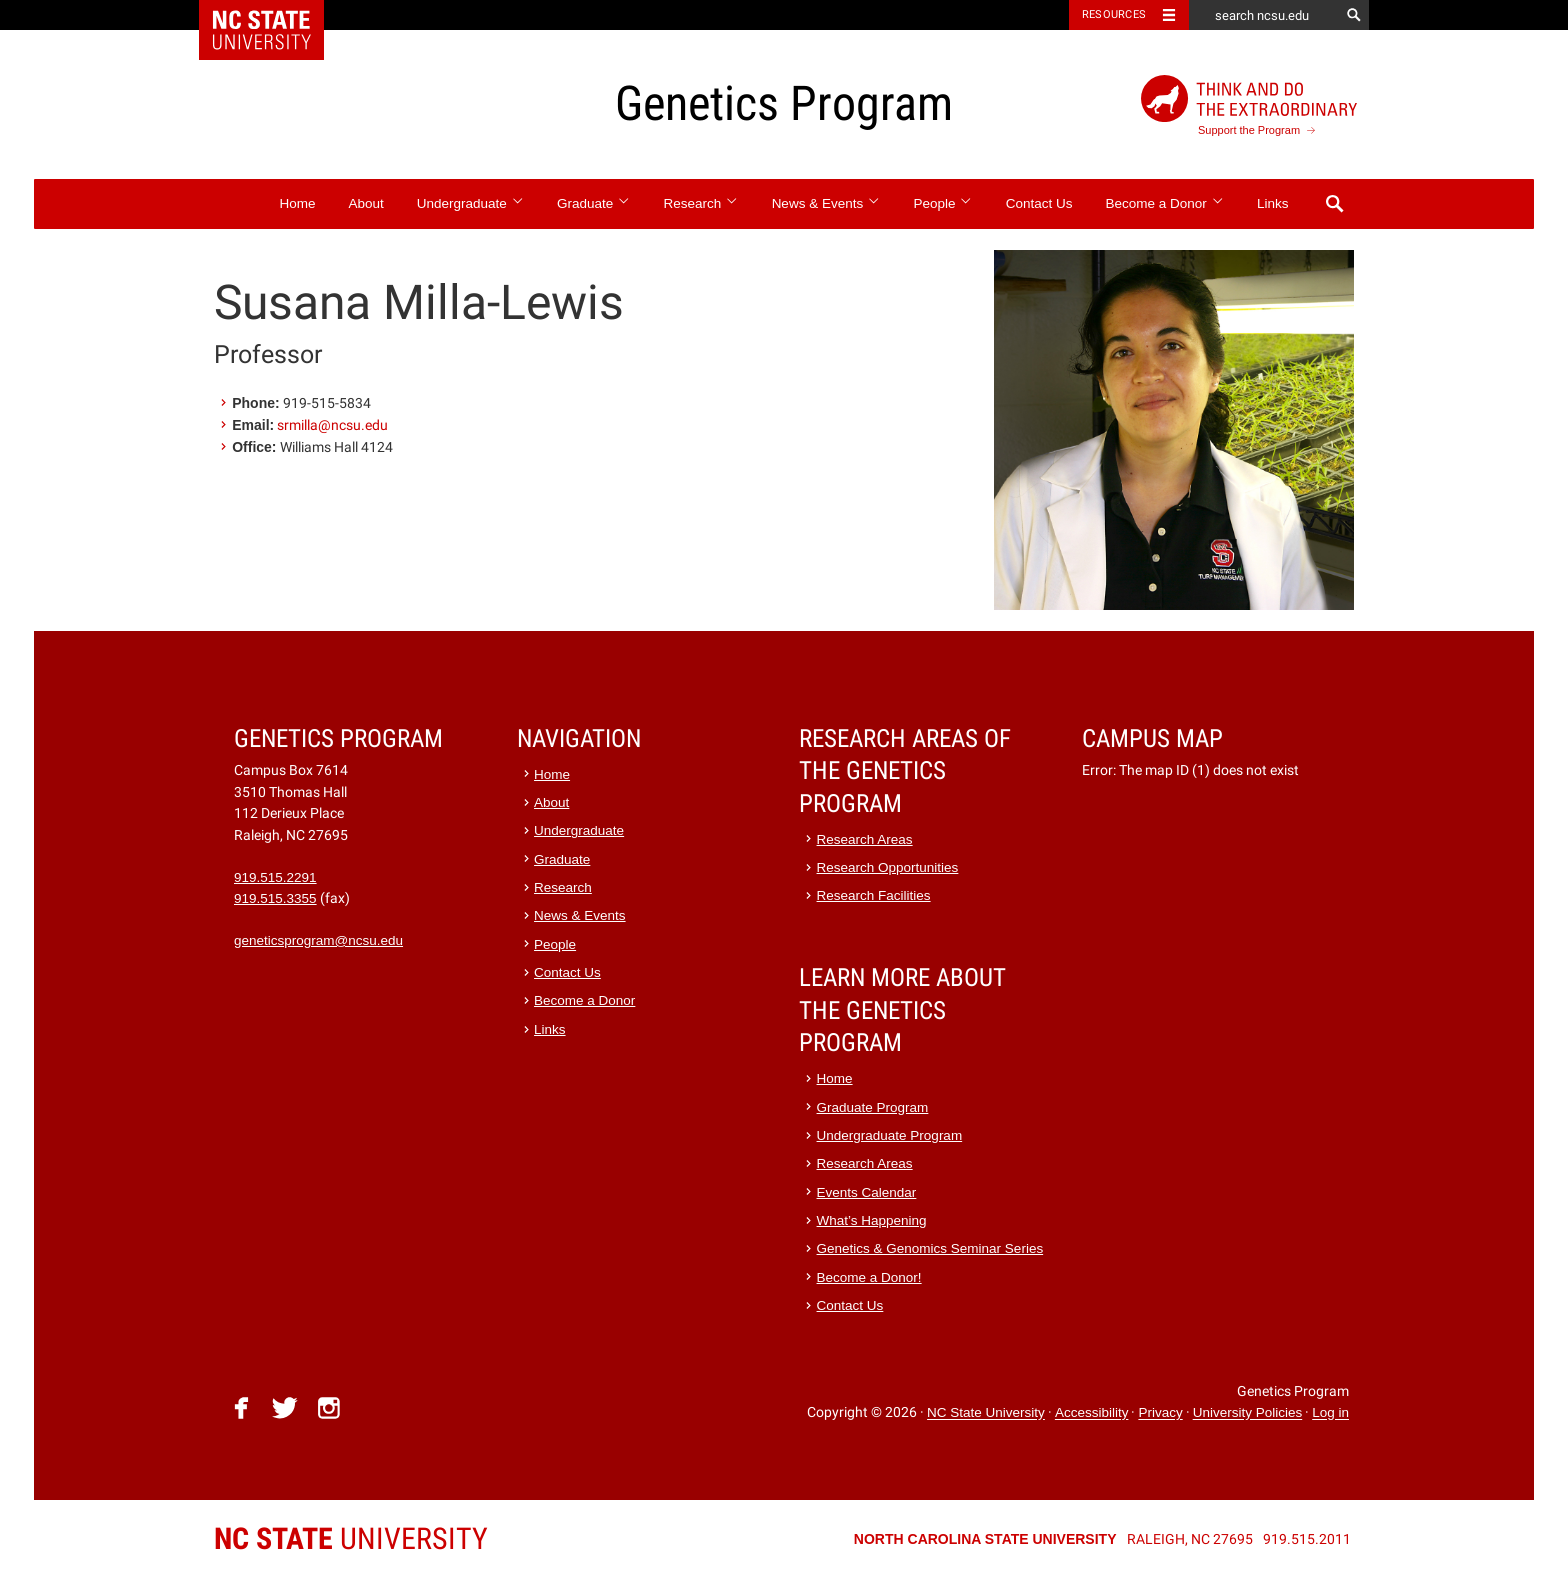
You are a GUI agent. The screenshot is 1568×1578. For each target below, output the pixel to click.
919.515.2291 (275, 877)
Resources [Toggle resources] (1114, 14)
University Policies (1248, 1413)
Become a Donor (1165, 203)
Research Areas (865, 839)
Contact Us (1039, 203)
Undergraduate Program (890, 1135)
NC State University (986, 1413)
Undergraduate (470, 203)
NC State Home (274, 15)
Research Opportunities (888, 867)
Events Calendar (867, 1192)
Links (1273, 203)
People (942, 203)
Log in (1330, 1413)
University (351, 1538)
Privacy (1160, 1413)
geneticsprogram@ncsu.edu (318, 940)
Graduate (594, 203)
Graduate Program (873, 1107)
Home (297, 203)
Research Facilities (874, 895)
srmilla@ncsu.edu (332, 425)
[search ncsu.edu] (1264, 15)
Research (701, 203)
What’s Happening (872, 1220)
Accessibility (1092, 1413)
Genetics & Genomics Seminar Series (930, 1248)
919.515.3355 (275, 898)
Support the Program (1249, 105)
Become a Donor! (869, 1277)
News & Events (826, 203)
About (365, 203)
